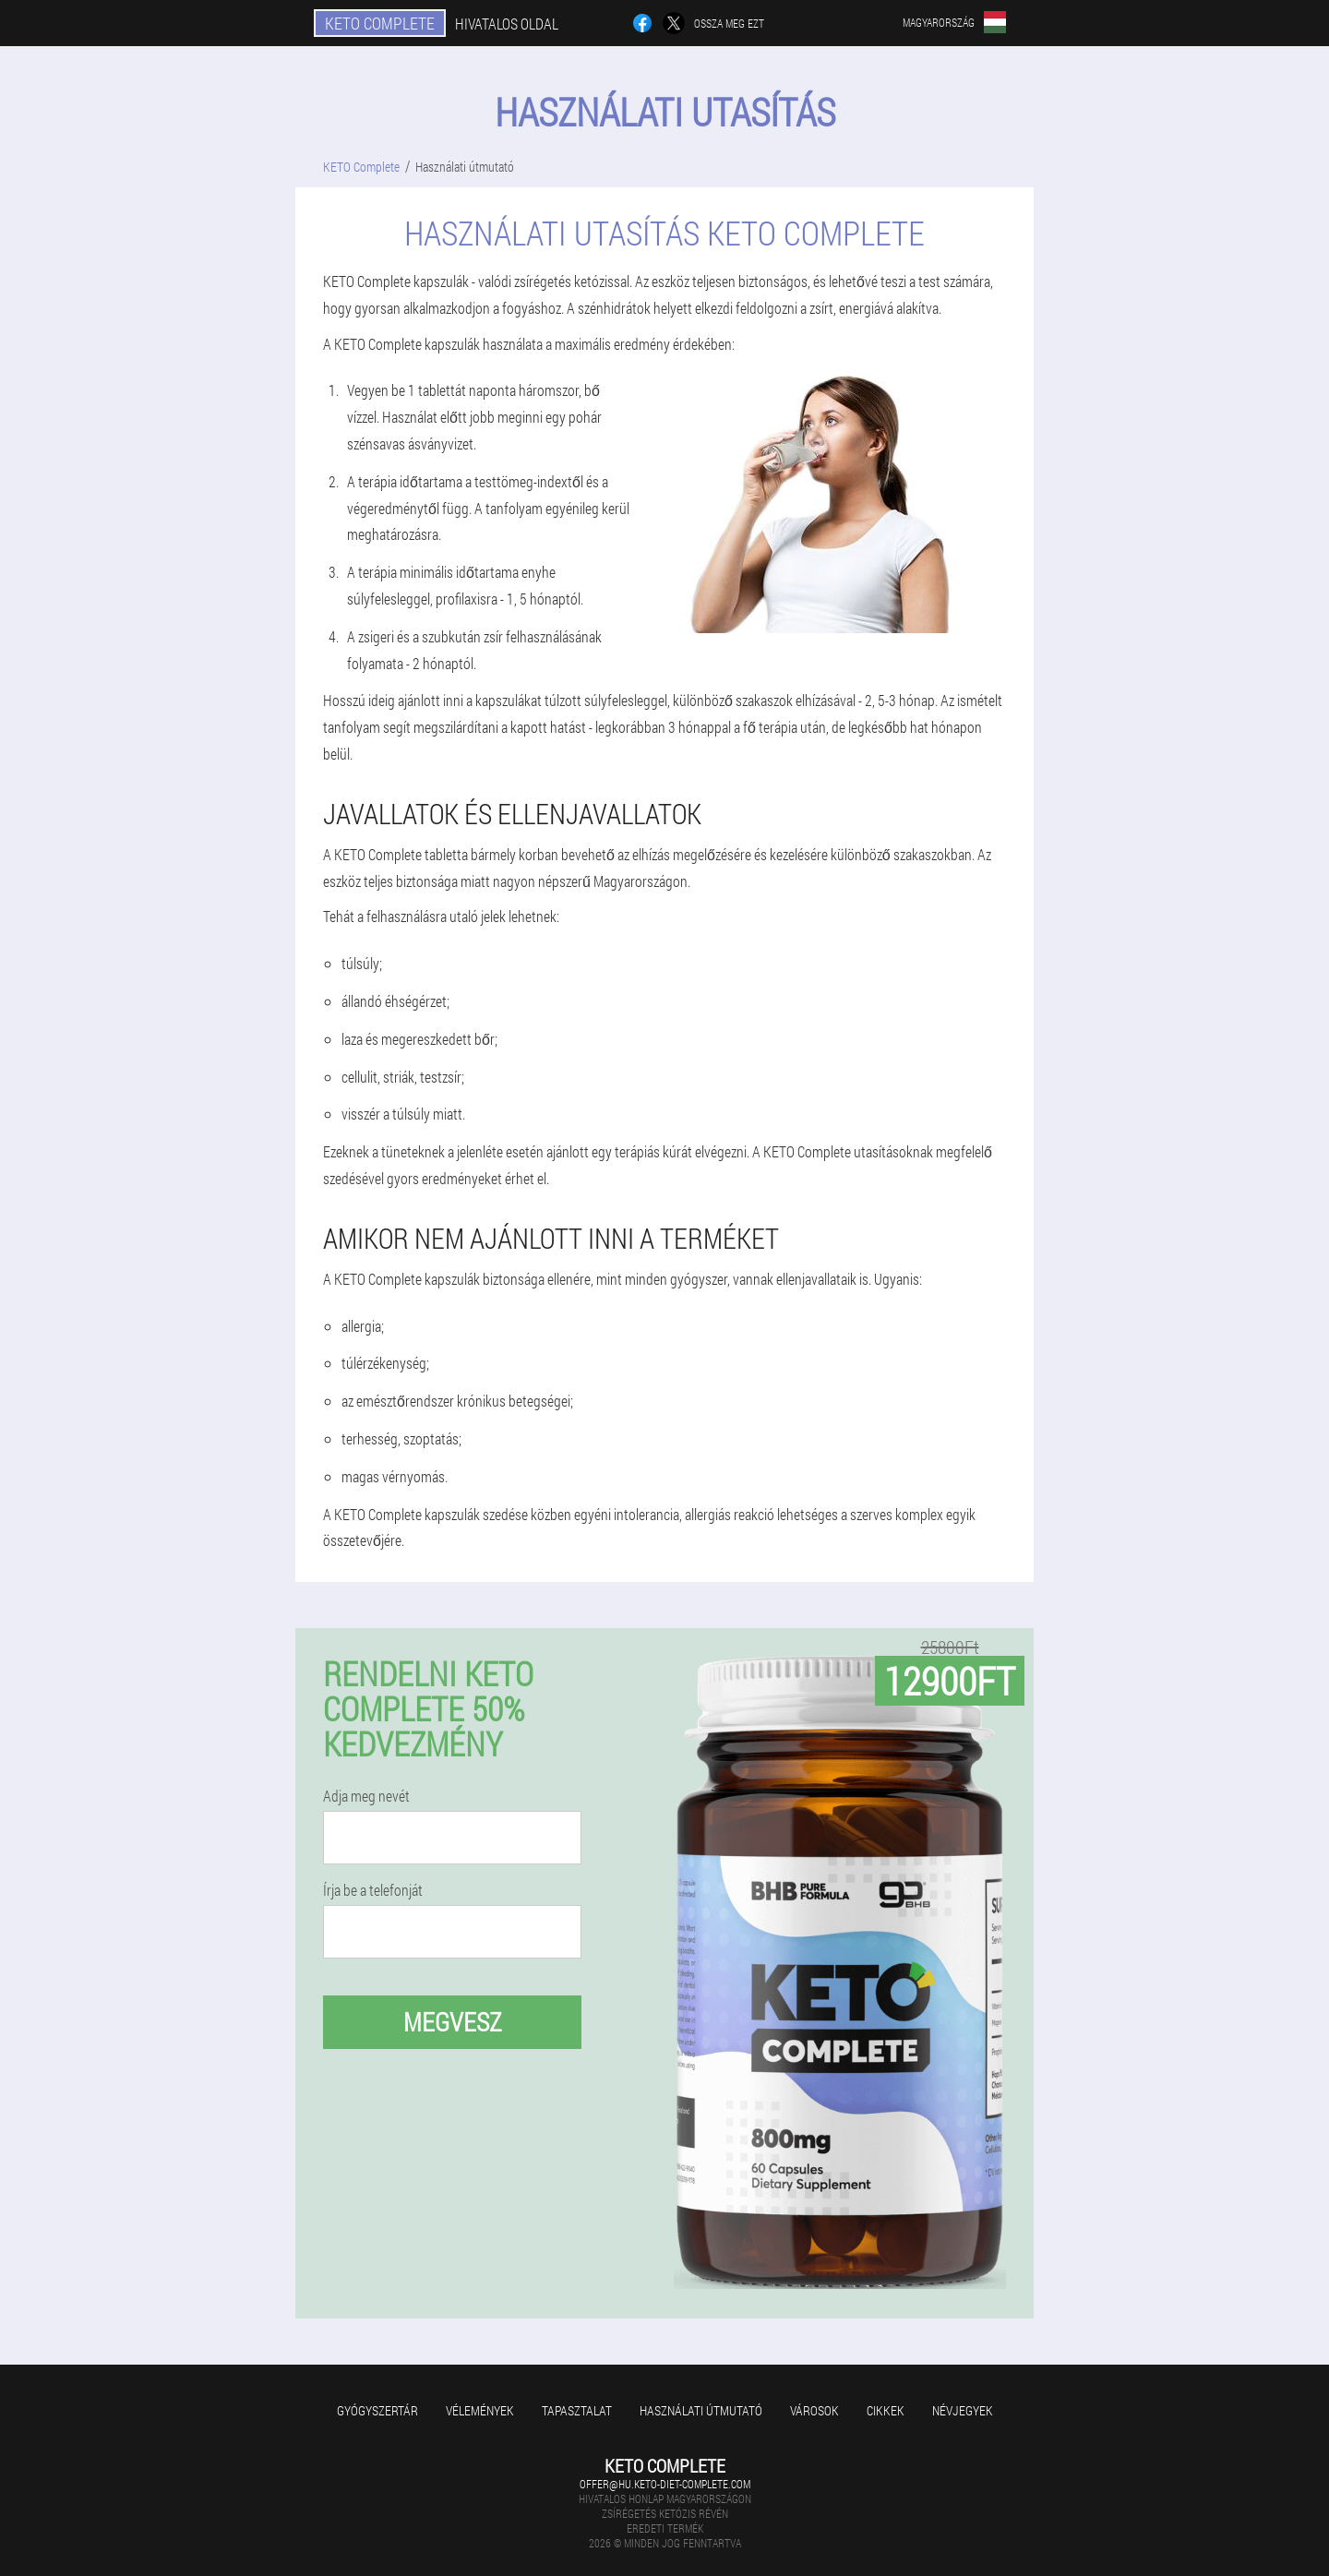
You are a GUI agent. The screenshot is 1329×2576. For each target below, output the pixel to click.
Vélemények (480, 2410)
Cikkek (885, 2410)
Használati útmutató (701, 2410)
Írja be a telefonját (373, 1890)
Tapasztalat (577, 2410)
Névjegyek (962, 2410)
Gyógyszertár (377, 2410)
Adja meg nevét (366, 1796)
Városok (814, 2410)
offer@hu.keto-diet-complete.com (665, 2483)
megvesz (452, 2022)
